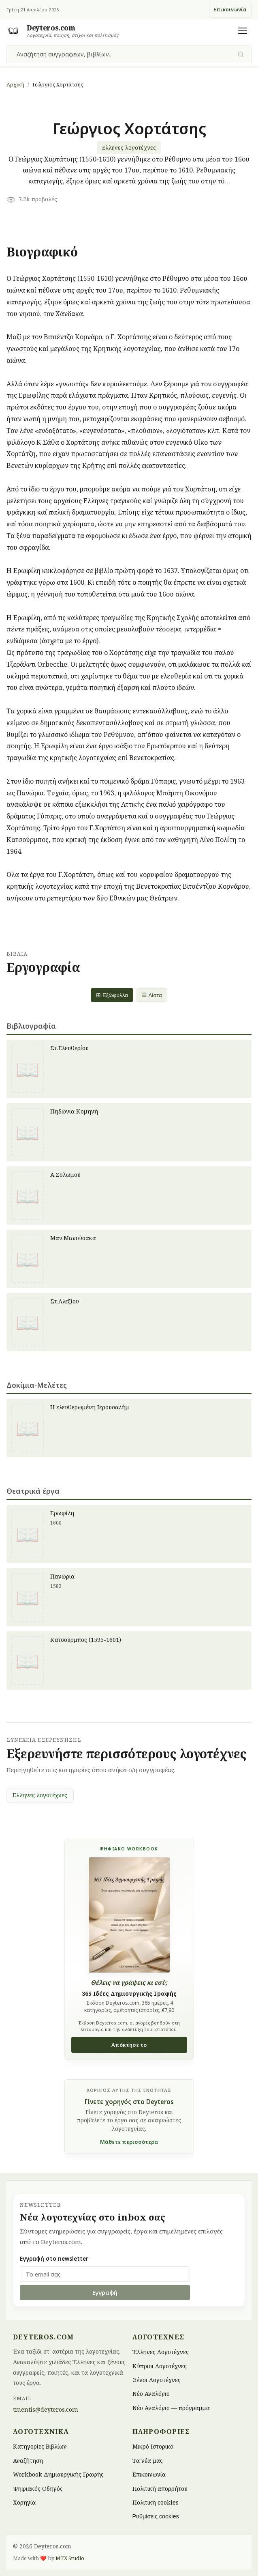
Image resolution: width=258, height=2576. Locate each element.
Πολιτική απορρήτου (160, 2488)
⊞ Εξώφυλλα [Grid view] (112, 995)
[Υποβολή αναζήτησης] (240, 54)
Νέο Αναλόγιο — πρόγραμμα (171, 2407)
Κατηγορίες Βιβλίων (40, 2446)
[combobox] (124, 54)
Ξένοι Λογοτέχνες (156, 2379)
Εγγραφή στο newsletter (54, 2258)
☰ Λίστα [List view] (152, 995)
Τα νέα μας (147, 2460)
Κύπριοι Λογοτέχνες (159, 2365)
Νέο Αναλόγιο (151, 2393)
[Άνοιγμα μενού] (243, 31)
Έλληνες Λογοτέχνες (160, 2352)
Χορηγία (24, 2502)
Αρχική (15, 84)
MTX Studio (69, 2558)
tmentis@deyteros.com (45, 2409)
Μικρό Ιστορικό (152, 2446)
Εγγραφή (104, 2292)
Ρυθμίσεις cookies (155, 2516)
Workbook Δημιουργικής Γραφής (58, 2474)
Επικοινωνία (230, 9)
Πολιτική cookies (155, 2502)
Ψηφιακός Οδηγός (38, 2488)
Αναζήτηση (28, 2460)
